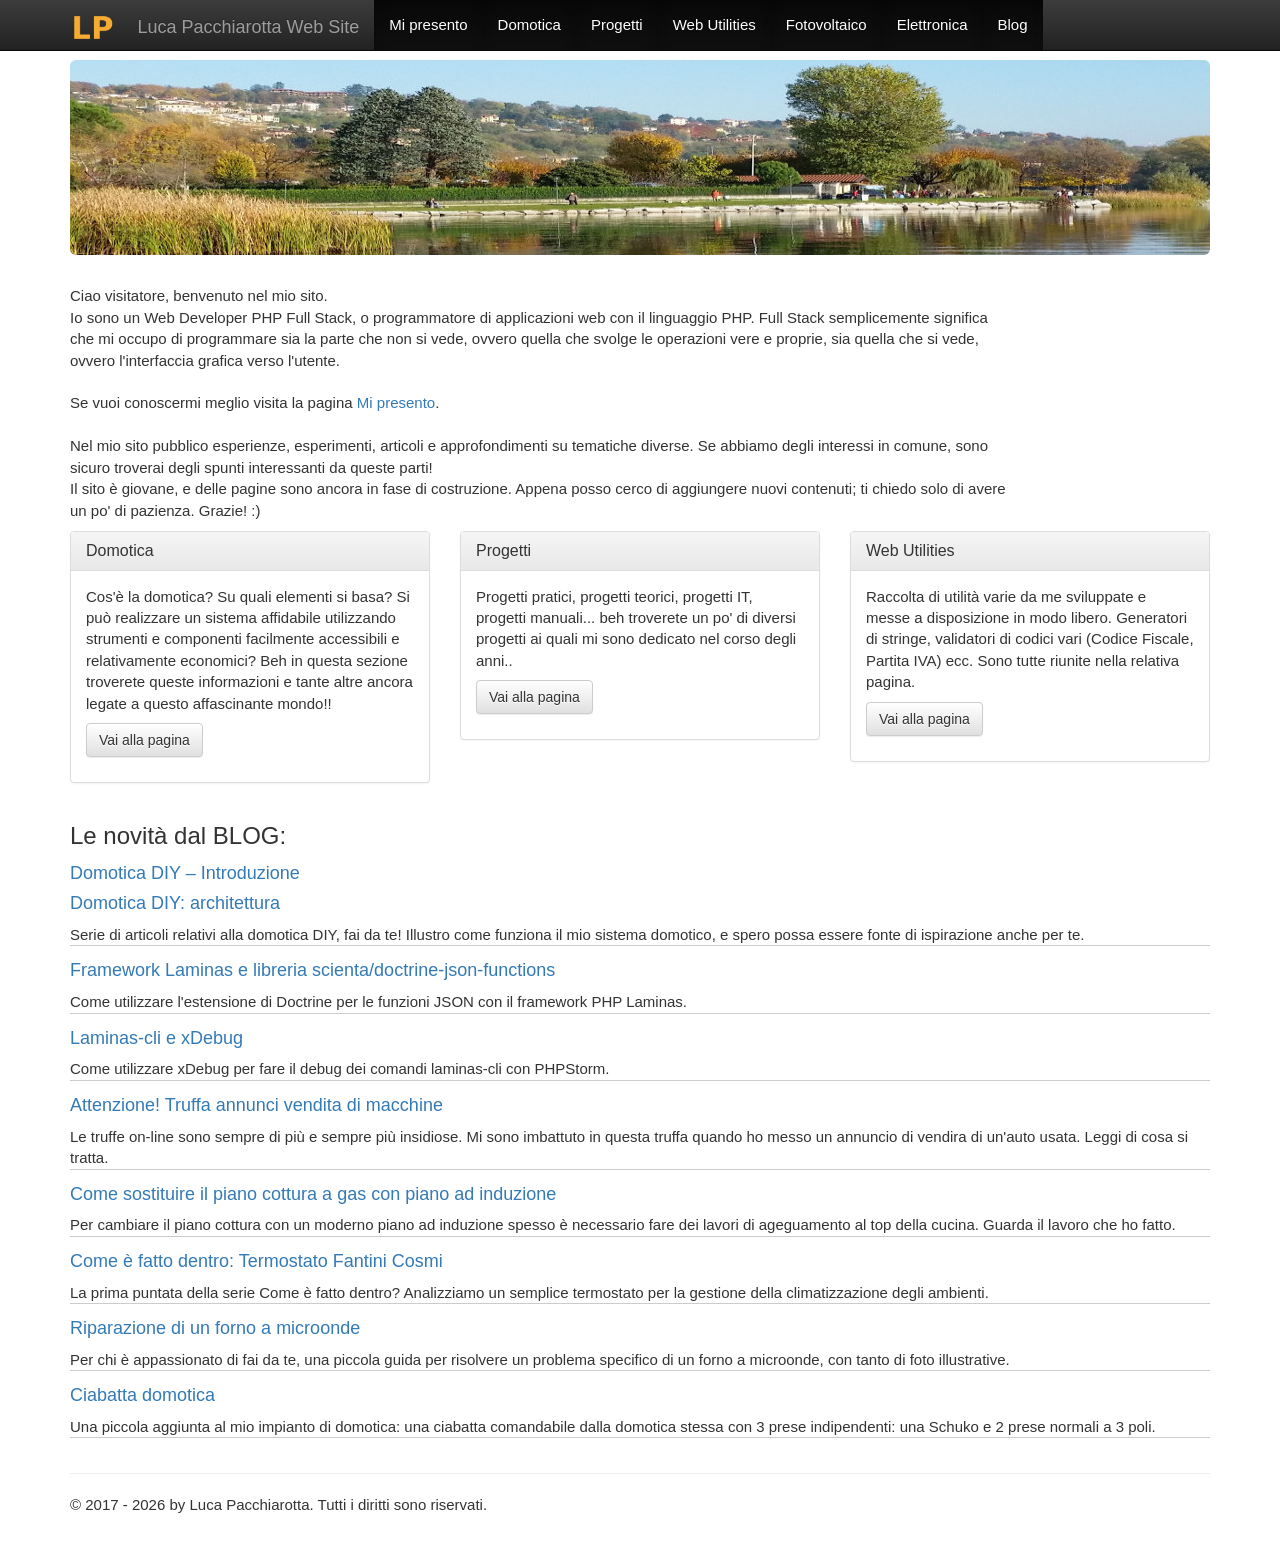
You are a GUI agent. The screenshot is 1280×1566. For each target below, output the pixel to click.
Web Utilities (714, 24)
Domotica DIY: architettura (175, 903)
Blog (1013, 24)
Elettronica (932, 24)
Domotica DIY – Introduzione (185, 873)
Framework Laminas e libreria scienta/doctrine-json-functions (312, 970)
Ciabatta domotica (142, 1395)
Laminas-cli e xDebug (156, 1038)
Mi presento (428, 24)
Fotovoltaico (826, 24)
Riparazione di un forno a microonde (215, 1328)
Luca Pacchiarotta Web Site (214, 27)
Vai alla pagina (144, 740)
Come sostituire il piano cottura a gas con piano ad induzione (313, 1194)
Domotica (529, 24)
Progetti (617, 24)
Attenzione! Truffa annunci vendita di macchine (256, 1105)
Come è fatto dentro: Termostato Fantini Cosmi (256, 1261)
